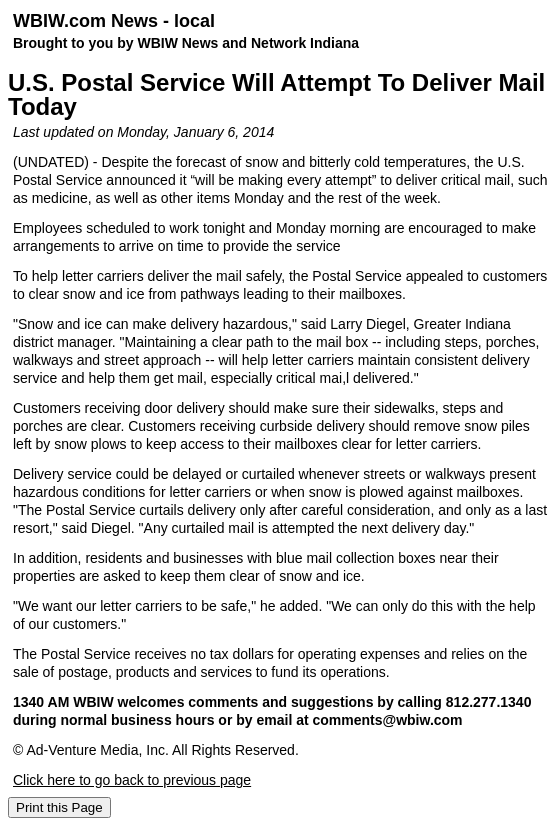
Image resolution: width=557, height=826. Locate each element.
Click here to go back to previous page (132, 780)
